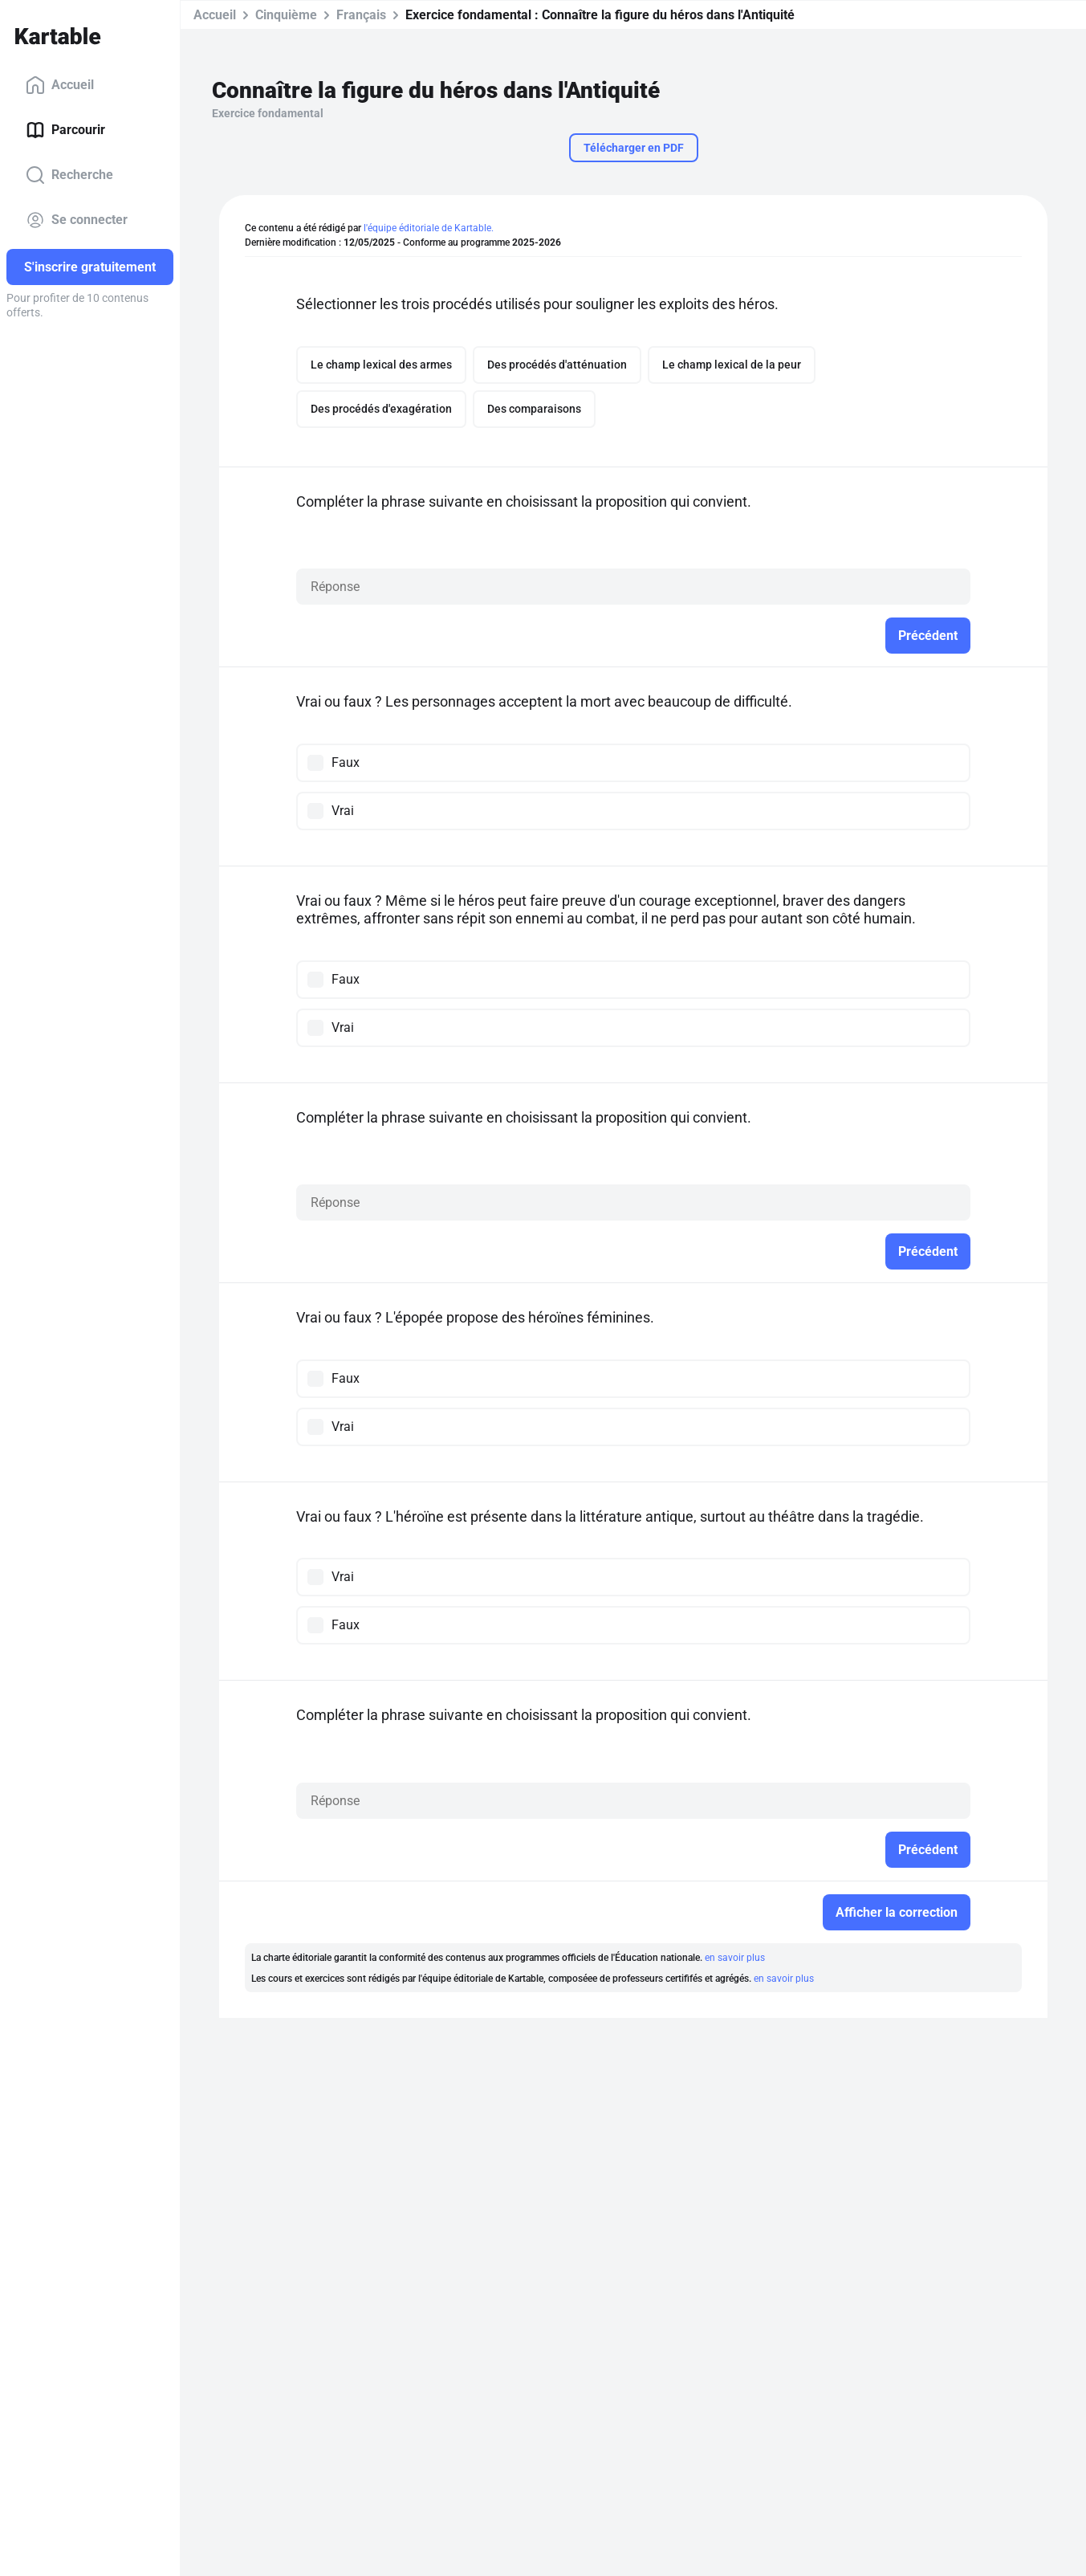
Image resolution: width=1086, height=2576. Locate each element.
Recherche (69, 175)
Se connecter (77, 220)
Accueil (60, 85)
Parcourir (65, 130)
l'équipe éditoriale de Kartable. (429, 228)
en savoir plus (735, 1957)
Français (361, 14)
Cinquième (286, 14)
